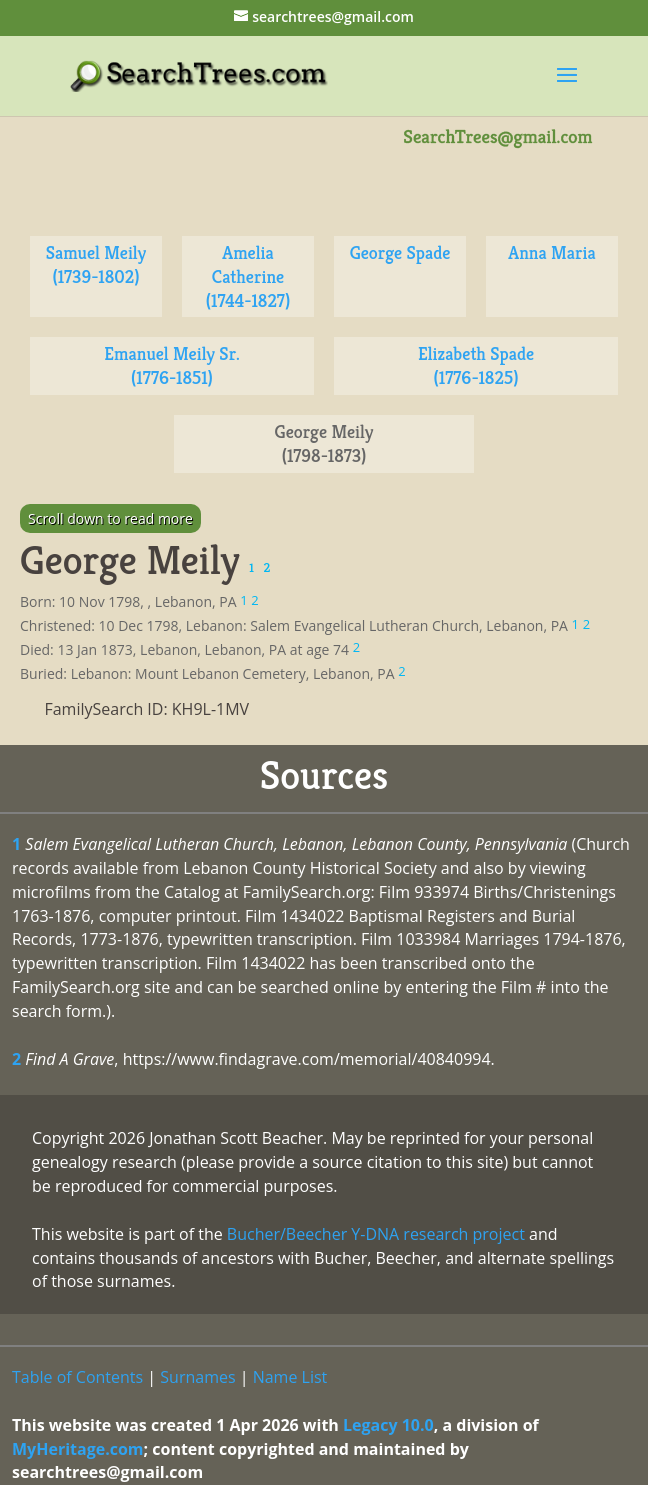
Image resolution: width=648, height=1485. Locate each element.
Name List (290, 1377)
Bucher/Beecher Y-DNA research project (376, 1234)
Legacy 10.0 (388, 1425)
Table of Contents (77, 1377)
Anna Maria (551, 252)
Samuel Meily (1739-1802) (96, 264)
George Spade (400, 252)
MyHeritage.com (78, 1449)
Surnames (197, 1377)
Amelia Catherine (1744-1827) (248, 276)
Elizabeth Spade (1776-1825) (476, 365)
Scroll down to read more (110, 518)
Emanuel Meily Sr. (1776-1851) (171, 365)
